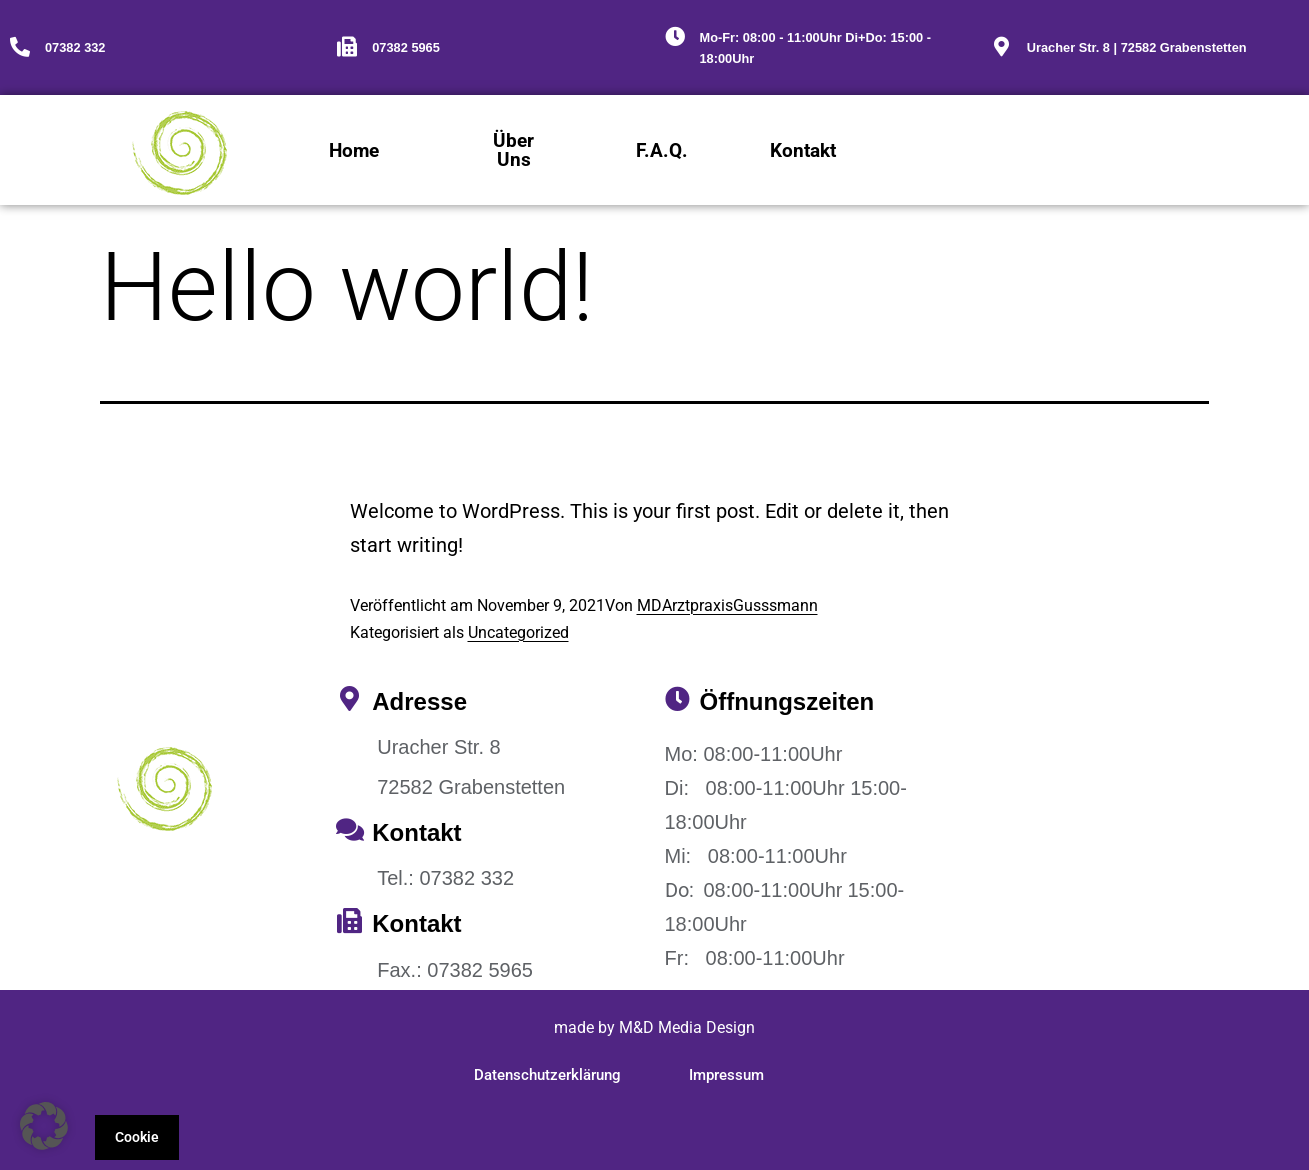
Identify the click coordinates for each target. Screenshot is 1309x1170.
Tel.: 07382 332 (445, 878)
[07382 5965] (347, 47)
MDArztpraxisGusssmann (727, 605)
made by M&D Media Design (654, 1027)
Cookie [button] (137, 1137)
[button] (44, 1126)
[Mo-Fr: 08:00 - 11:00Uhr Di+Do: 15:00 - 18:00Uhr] (675, 37)
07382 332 (75, 47)
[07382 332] (20, 47)
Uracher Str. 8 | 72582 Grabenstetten (1137, 47)
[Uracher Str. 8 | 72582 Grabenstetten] (1002, 47)
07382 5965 (406, 47)
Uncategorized (518, 632)
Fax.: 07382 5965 (455, 970)
